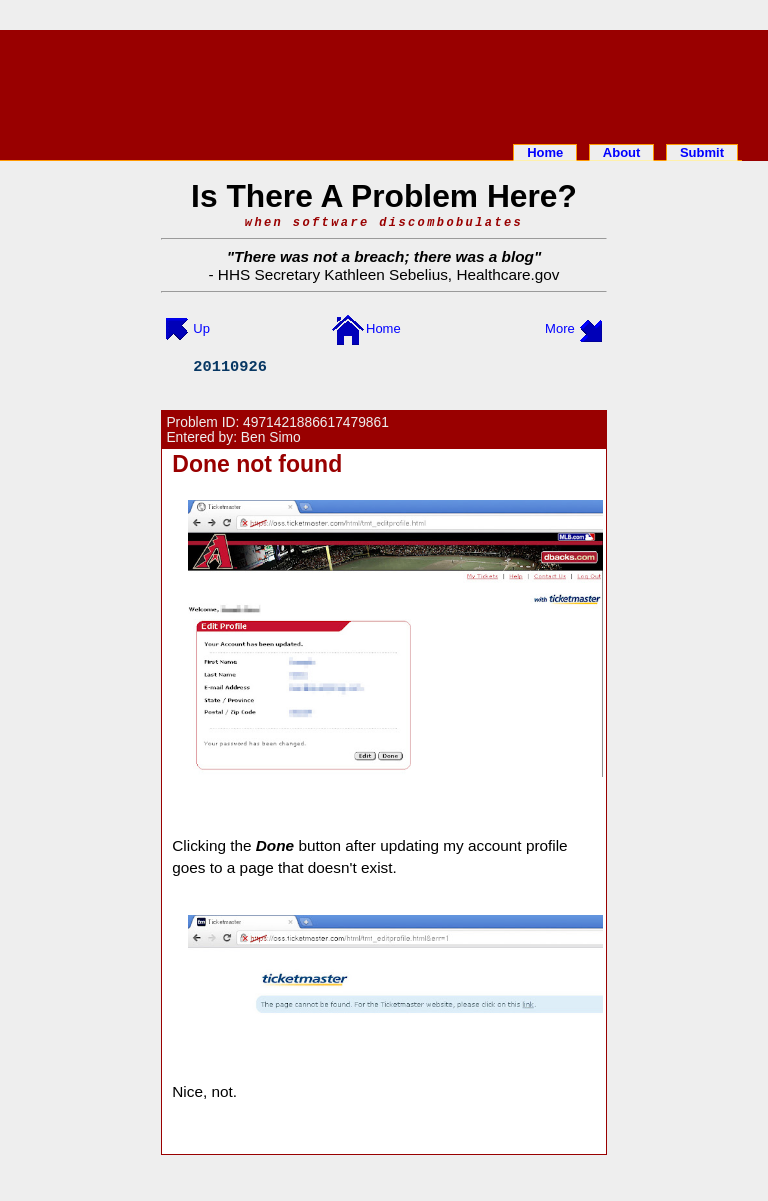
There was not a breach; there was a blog (384, 256)
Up (201, 328)
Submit (702, 152)
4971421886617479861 (316, 422)
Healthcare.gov (507, 274)
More (560, 328)
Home (545, 152)
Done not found (257, 464)
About (622, 152)
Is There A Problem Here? (384, 196)
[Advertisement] (384, 83)
